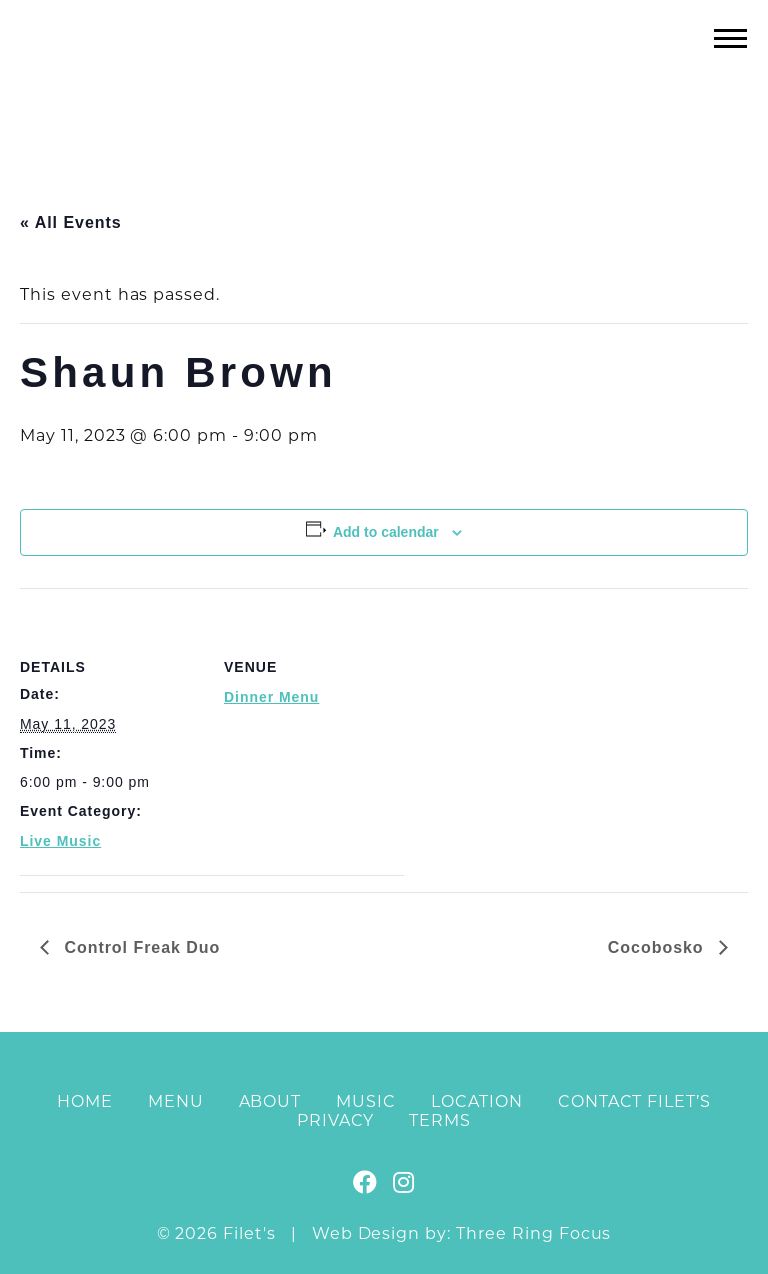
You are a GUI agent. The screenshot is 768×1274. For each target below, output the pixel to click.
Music (366, 1101)
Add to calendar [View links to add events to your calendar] (386, 532)
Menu (176, 1101)
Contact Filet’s (634, 1101)
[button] (730, 37)
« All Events (71, 222)
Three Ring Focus (533, 1233)
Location (477, 1101)
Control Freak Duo (139, 947)
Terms (440, 1120)
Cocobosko (658, 947)
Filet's (384, 78)
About (270, 1101)
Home (85, 1101)
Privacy (336, 1120)
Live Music (60, 841)
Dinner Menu (271, 697)
